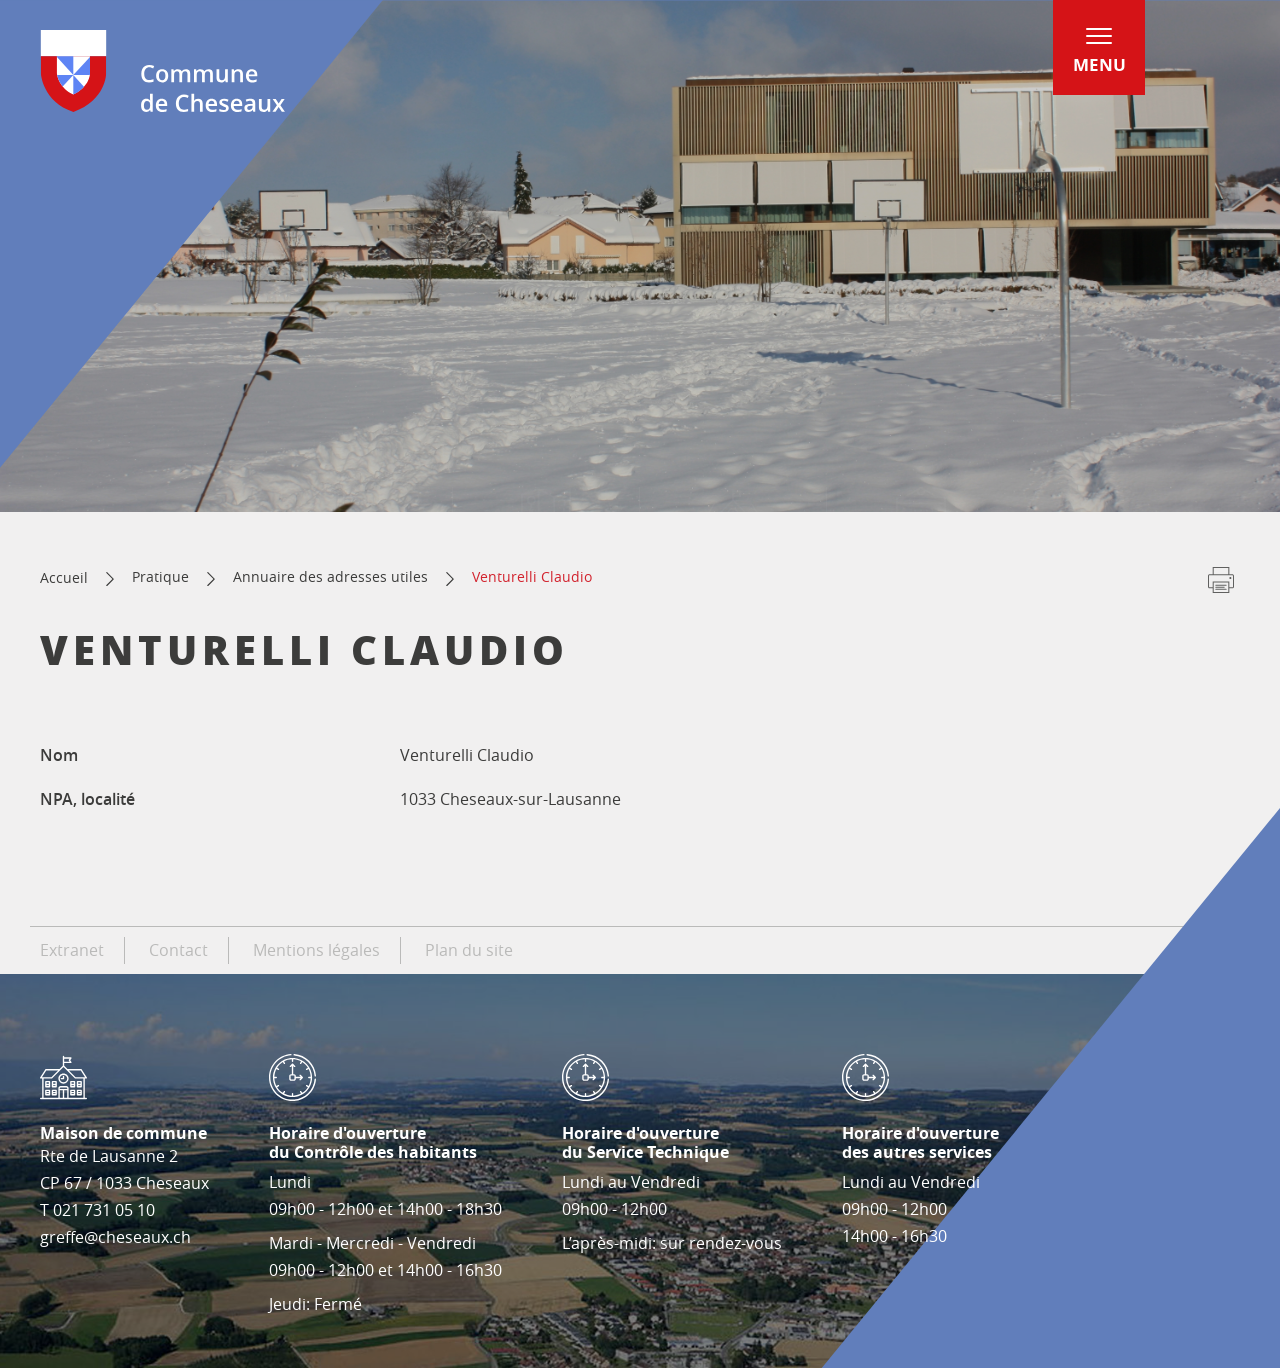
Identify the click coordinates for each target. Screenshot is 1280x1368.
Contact (178, 950)
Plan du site (469, 950)
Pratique (160, 576)
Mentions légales (316, 950)
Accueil (64, 577)
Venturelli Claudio (532, 576)
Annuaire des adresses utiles (330, 576)
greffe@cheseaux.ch (115, 1237)
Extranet (72, 950)
